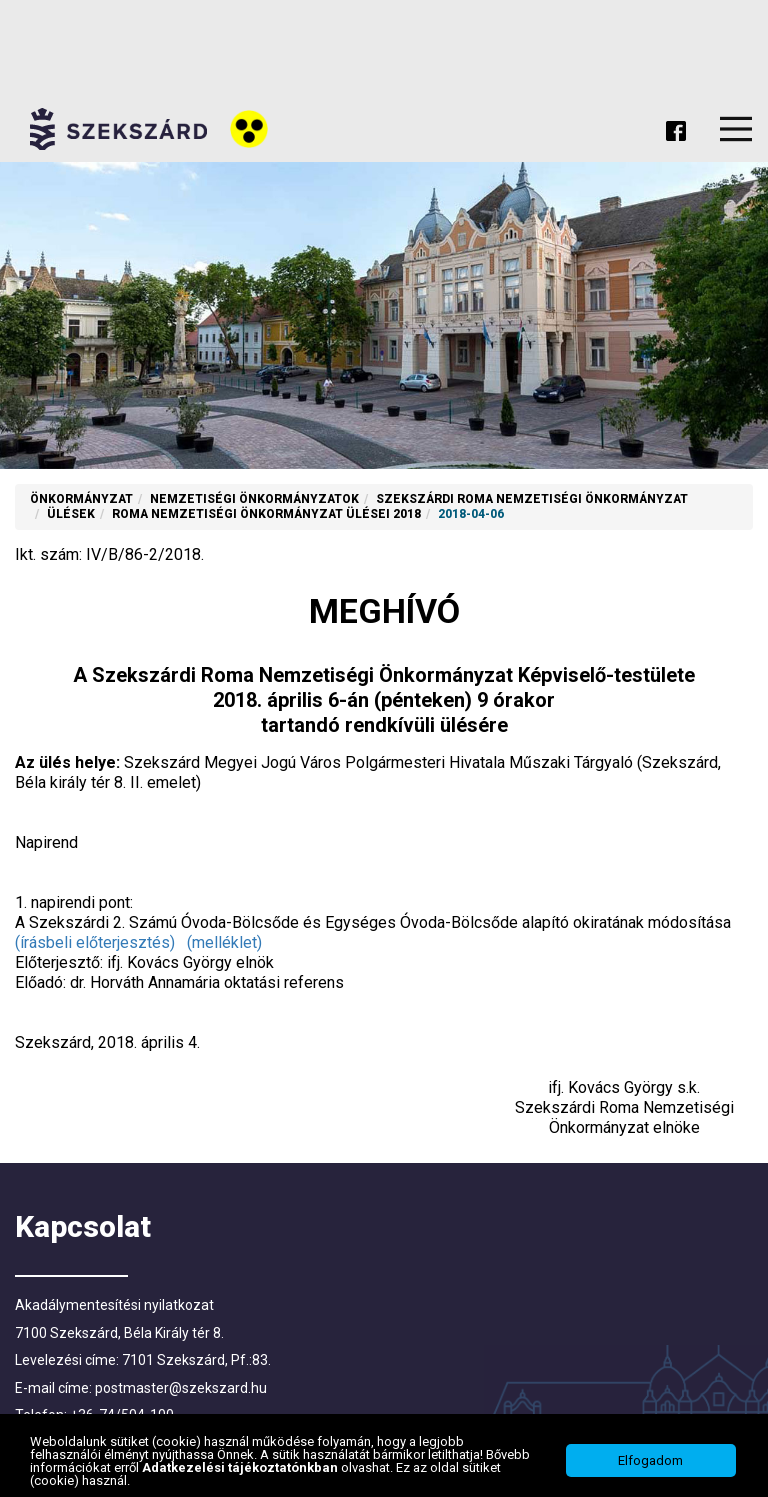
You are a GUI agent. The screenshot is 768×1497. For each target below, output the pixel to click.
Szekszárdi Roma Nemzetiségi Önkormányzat (532, 499)
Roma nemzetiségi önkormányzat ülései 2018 (266, 514)
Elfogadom (650, 1462)
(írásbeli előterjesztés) (95, 942)
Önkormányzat (81, 499)
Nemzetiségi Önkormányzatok (254, 499)
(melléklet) (224, 942)
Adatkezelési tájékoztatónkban (241, 1468)
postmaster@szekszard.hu (181, 1388)
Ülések (71, 514)
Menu (736, 129)
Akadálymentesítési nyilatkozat (114, 1305)
